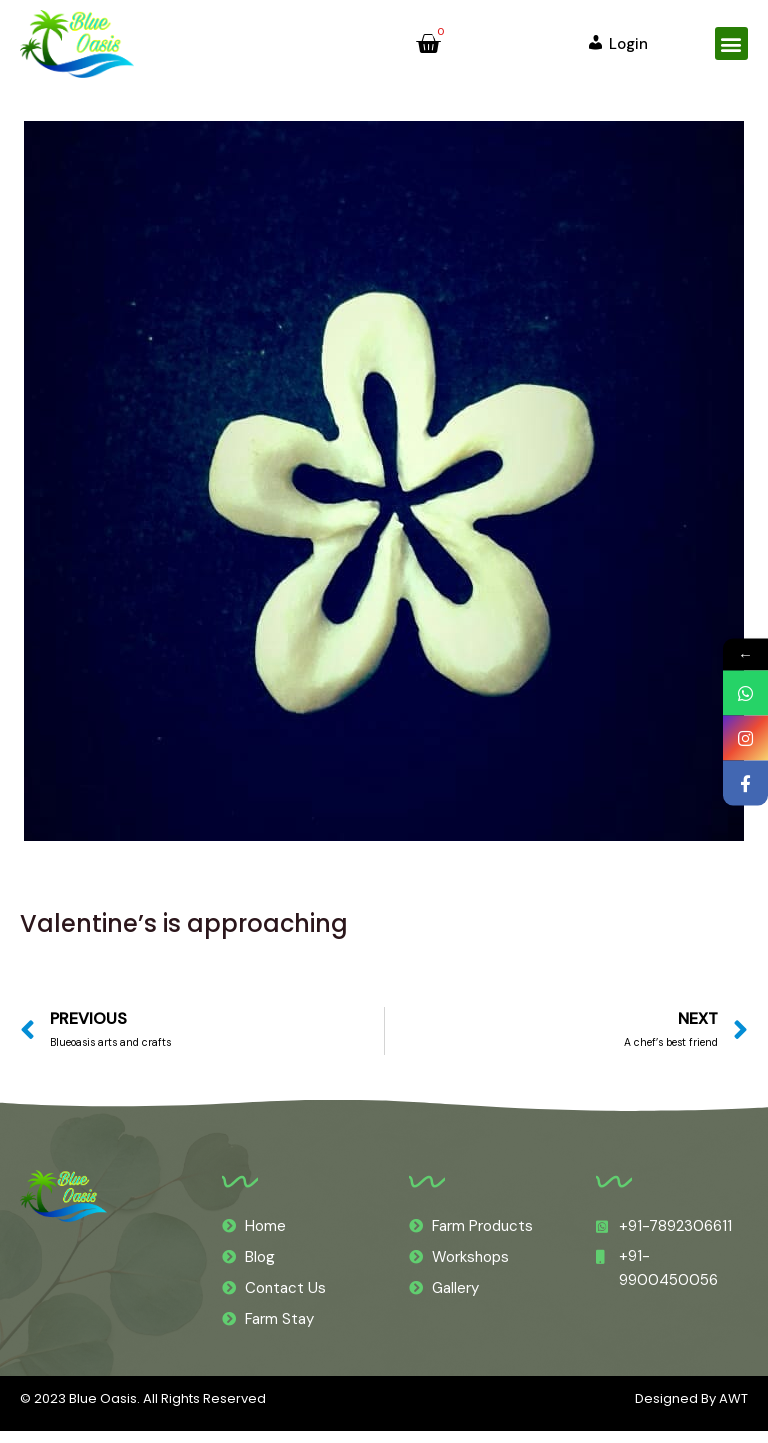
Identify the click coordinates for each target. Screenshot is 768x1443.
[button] (731, 43)
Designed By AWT (691, 1410)
